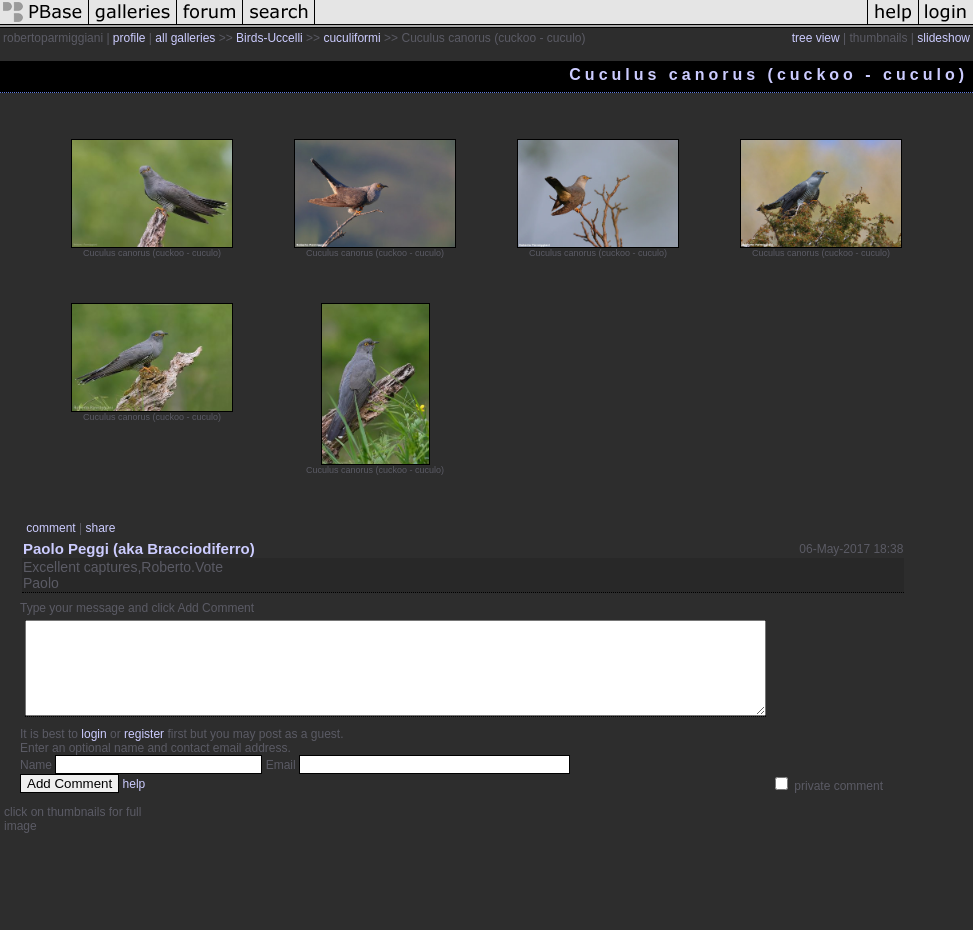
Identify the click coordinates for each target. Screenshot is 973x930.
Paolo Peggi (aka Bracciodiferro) (139, 548)
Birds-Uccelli (269, 38)
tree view (816, 38)
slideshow (943, 38)
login (93, 752)
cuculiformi (351, 38)
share (100, 528)
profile (129, 38)
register (144, 752)
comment (50, 528)
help (134, 802)
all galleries (185, 38)
